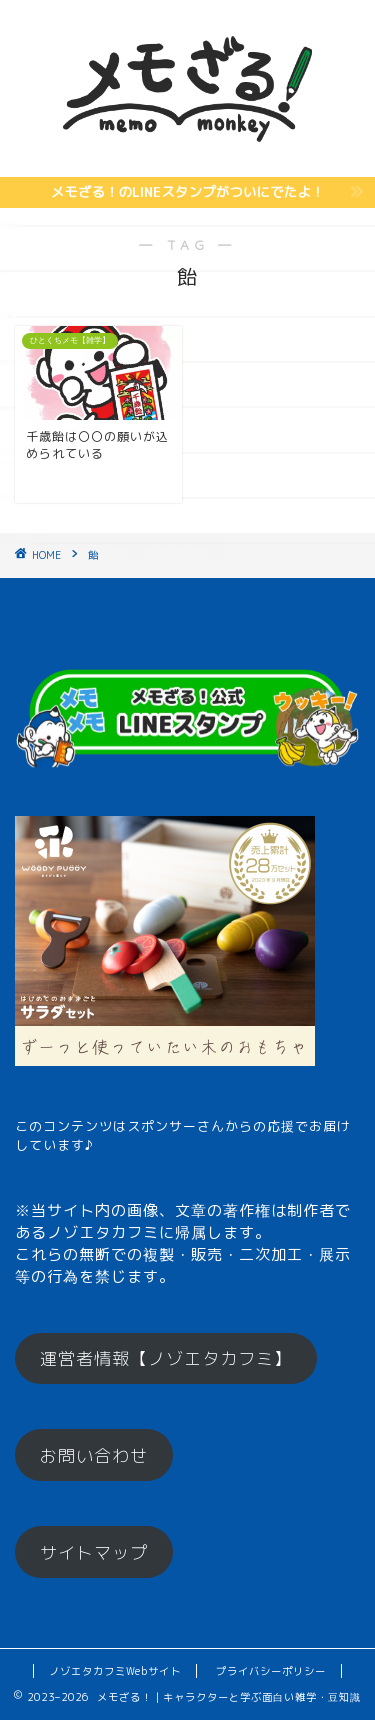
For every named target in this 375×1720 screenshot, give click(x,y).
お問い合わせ (94, 1455)
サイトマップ (94, 1552)
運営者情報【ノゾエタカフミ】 (166, 1358)
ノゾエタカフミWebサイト (115, 1671)
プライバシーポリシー (271, 1671)
